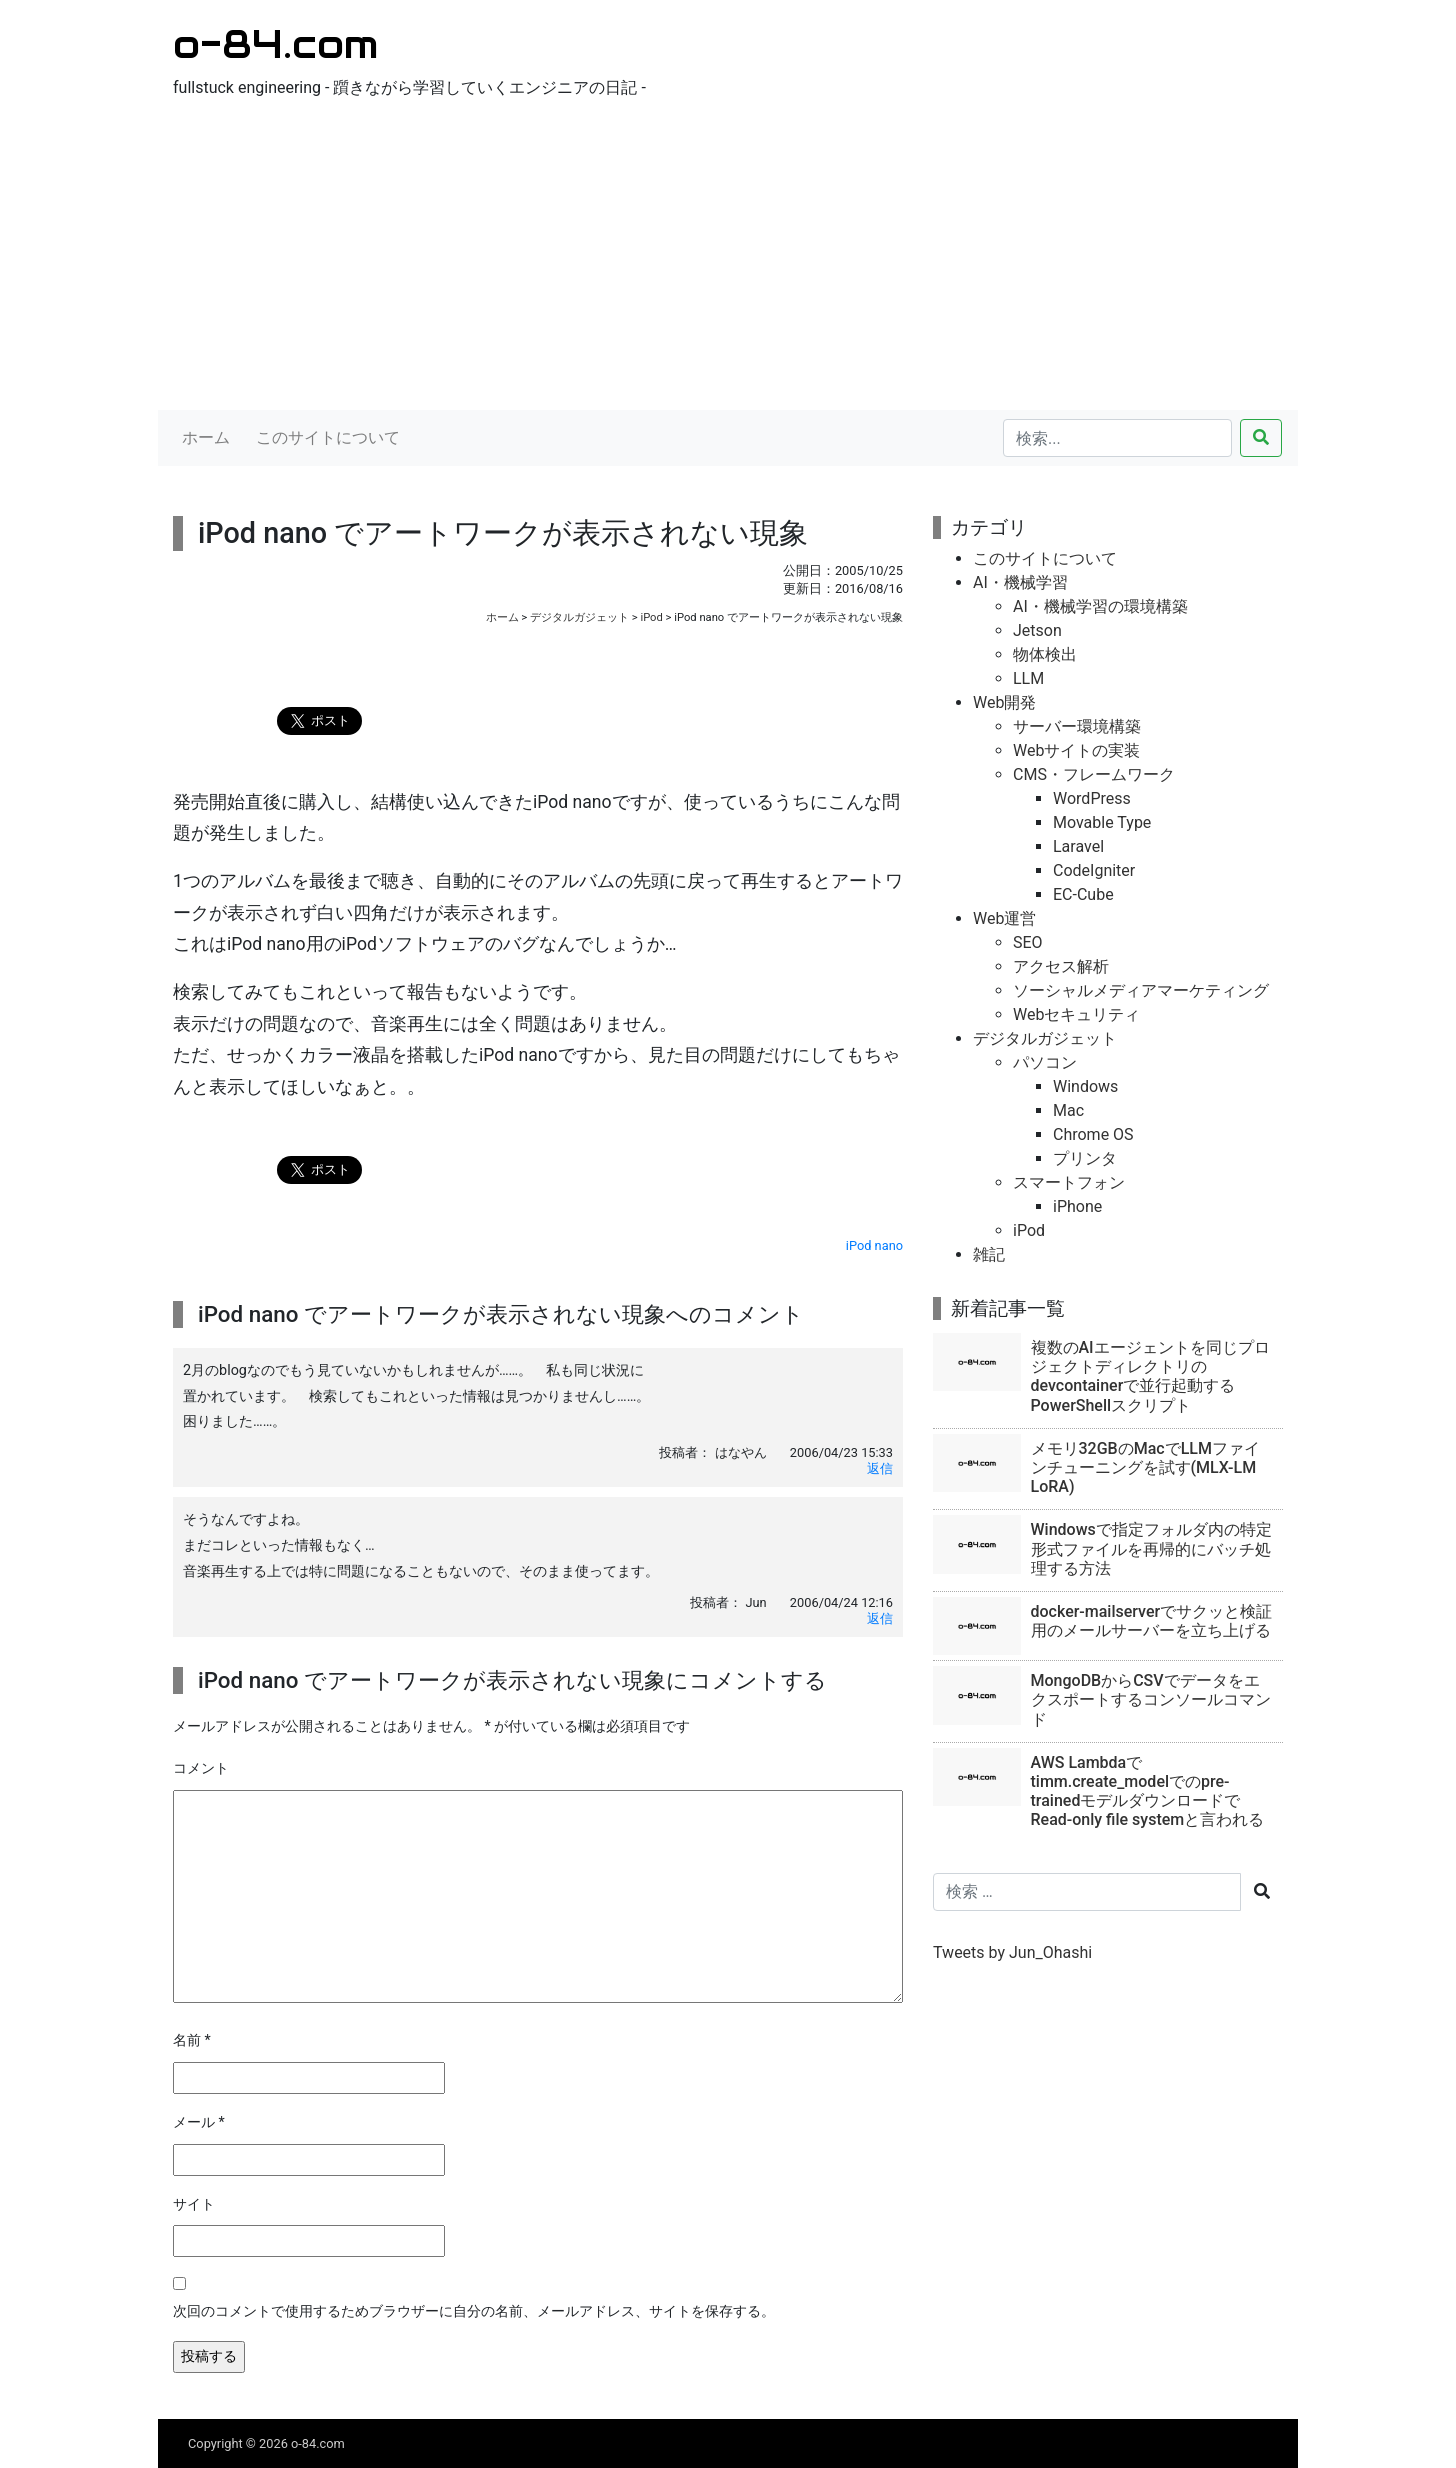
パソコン (1045, 1062)
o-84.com (275, 43)
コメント (201, 1768)
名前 (192, 2040)
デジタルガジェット (579, 617)
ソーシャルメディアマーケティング (1141, 990)
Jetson (1037, 630)
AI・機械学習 (1020, 582)
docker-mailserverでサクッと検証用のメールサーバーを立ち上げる (1152, 1621)
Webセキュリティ (1076, 1014)
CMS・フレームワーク (1094, 774)
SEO (1028, 942)
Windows (1085, 1086)
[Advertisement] (728, 260)
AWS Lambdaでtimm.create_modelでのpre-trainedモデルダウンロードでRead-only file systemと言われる (1148, 1791)
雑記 (989, 1254)
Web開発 (1004, 702)
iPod (651, 617)
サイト (194, 2204)
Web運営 (1004, 918)
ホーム (206, 437)
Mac (1068, 1110)
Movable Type (1102, 822)
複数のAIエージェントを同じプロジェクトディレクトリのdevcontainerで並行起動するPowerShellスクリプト (1150, 1376)
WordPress (1092, 798)
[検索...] (1117, 438)
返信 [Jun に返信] (880, 1618)
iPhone (1077, 1206)
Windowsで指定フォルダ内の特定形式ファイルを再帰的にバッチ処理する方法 (1151, 1548)
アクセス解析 (1061, 966)
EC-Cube (1083, 894)
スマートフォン (1069, 1182)
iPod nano (874, 1245)
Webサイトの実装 (1076, 750)
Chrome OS (1093, 1134)
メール (199, 2122)
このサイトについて (328, 437)
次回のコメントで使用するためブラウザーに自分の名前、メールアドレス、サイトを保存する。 (474, 2311)
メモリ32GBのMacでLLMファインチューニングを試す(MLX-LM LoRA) (1145, 1467)
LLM (1028, 678)
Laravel (1078, 846)
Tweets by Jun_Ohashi (1012, 1952)
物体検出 (1045, 654)
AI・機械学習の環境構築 (1100, 606)
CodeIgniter (1094, 870)
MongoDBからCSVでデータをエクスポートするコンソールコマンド (1151, 1699)
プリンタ (1085, 1158)
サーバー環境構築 (1077, 726)
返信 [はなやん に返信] (880, 1468)
